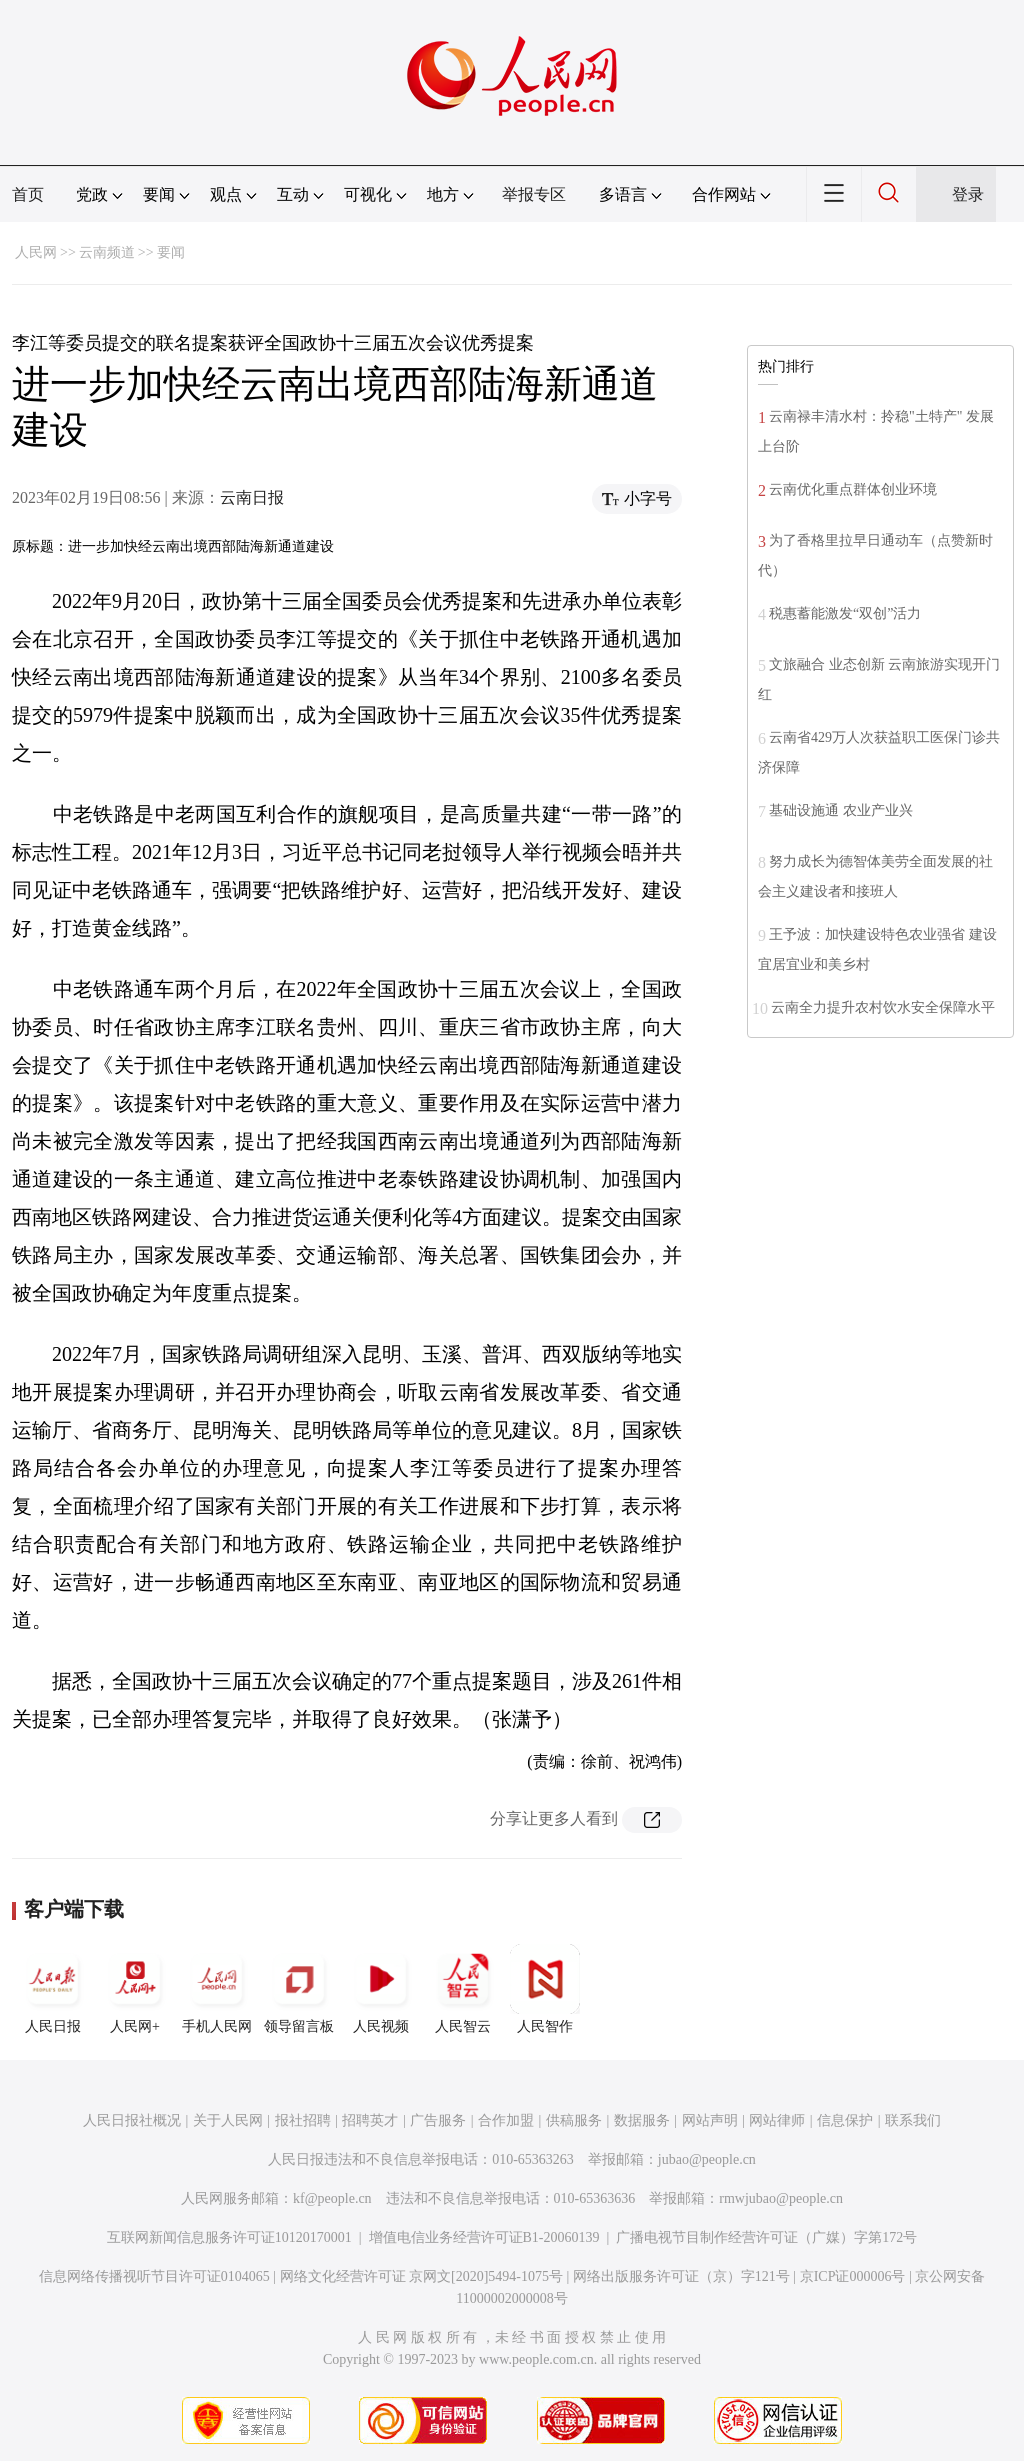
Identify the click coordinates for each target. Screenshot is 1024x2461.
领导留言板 (299, 1989)
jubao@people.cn (707, 2159)
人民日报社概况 (132, 2120)
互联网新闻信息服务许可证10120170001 (229, 2237)
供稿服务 (574, 2120)
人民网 (36, 252)
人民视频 (381, 1989)
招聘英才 (370, 2120)
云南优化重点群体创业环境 (853, 489)
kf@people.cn (332, 2198)
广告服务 (438, 2120)
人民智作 (545, 1989)
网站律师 (777, 2120)
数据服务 (642, 2120)
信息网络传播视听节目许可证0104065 (154, 2276)
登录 (968, 194)
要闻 (171, 252)
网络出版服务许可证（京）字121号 (681, 2276)
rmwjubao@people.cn (781, 2198)
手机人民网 (217, 1989)
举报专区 (534, 194)
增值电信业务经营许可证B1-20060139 (484, 2237)
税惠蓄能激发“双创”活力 (845, 613)
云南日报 (252, 497)
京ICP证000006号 (853, 2276)
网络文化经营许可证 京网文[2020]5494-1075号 (422, 2276)
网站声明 (710, 2120)
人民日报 (53, 1989)
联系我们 (913, 2120)
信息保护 (845, 2120)
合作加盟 (506, 2120)
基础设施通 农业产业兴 (841, 810)
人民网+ (135, 1989)
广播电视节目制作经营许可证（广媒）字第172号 (766, 2237)
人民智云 (463, 1989)
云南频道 (107, 252)
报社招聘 (303, 2120)
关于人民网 (228, 2120)
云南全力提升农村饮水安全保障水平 (883, 1007)
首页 (28, 194)
